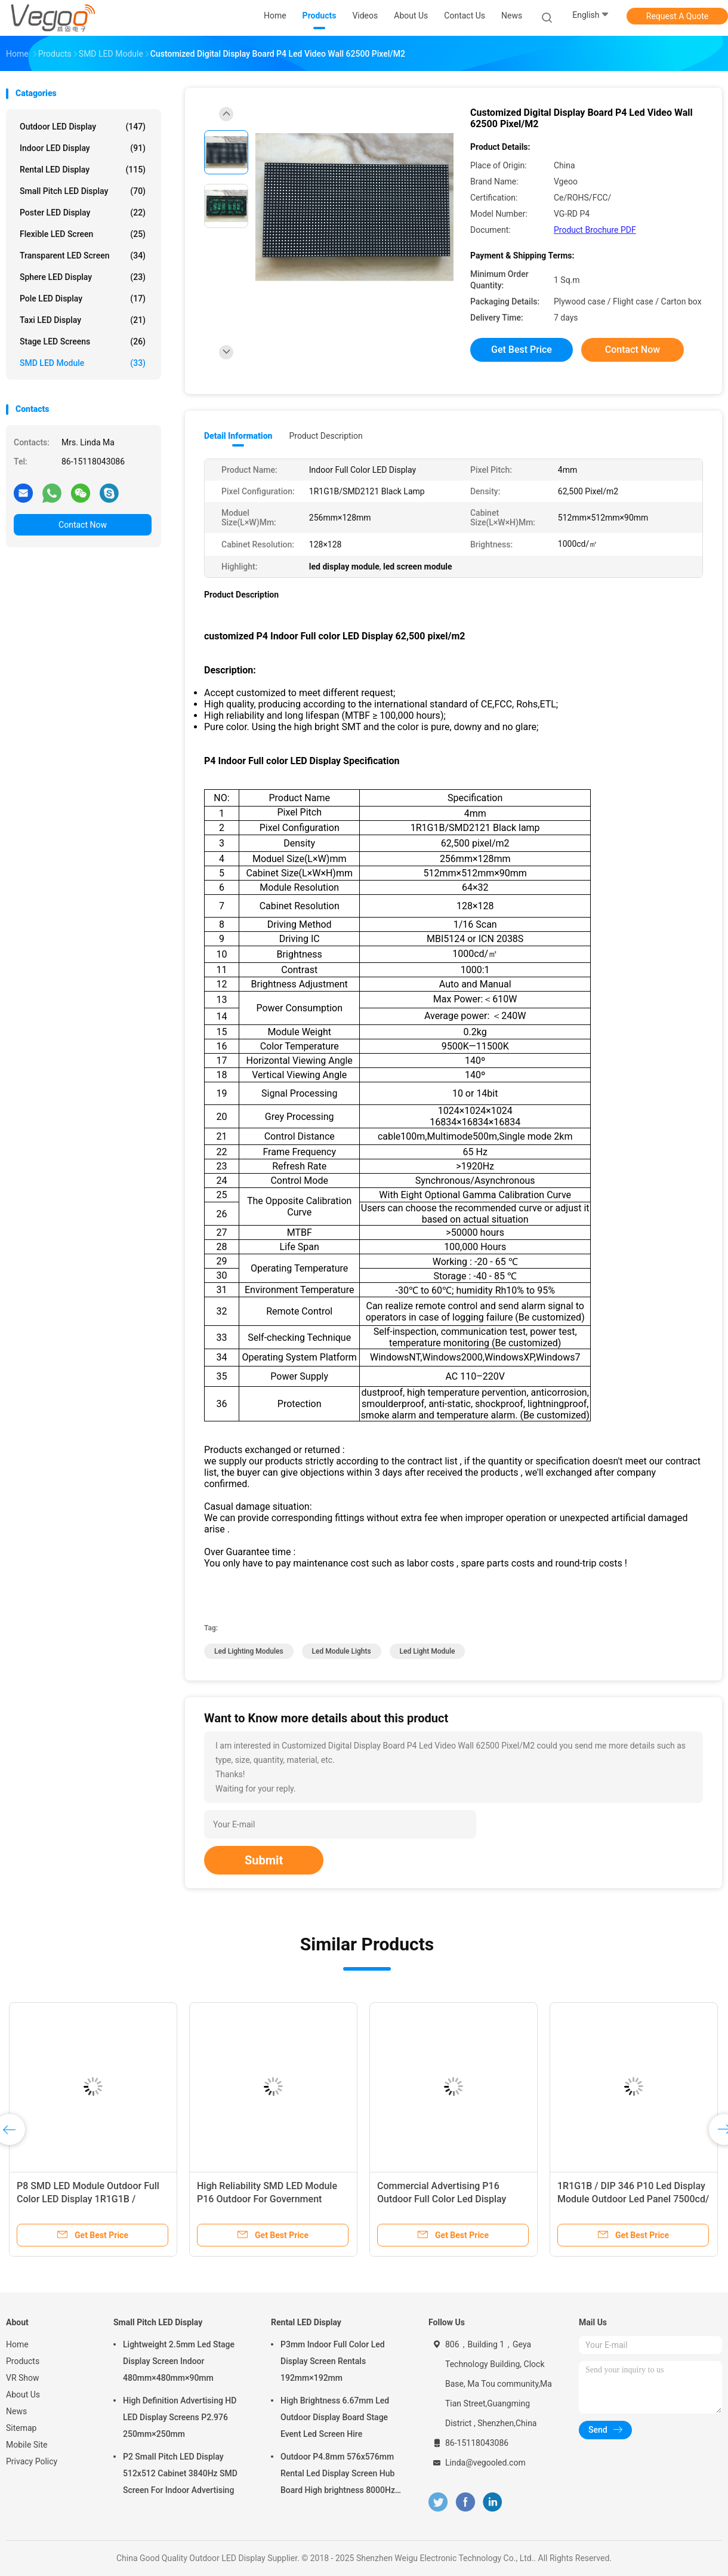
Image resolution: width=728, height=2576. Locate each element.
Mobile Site (27, 2444)
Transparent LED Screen (83, 255)
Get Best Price (521, 349)
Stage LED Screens (83, 341)
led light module (427, 1651)
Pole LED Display (83, 298)
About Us (23, 2394)
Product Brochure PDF (595, 230)
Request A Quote (677, 16)
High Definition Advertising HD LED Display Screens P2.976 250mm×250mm (179, 2417)
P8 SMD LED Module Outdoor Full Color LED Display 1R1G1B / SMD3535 (88, 2199)
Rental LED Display (83, 170)
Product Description (325, 436)
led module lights (341, 1651)
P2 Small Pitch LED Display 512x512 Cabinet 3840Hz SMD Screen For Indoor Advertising (180, 2473)
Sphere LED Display (83, 277)
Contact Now (82, 525)
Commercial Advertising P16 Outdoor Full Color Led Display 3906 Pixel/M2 (441, 2199)
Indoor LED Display (83, 148)
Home (17, 2344)
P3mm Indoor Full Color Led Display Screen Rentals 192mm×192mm (332, 2361)
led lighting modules (248, 1651)
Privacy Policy (31, 2461)
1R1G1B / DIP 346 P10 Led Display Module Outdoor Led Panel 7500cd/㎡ (633, 2199)
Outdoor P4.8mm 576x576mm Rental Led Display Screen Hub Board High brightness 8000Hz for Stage (337, 2475)
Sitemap (21, 2428)
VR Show (22, 2378)
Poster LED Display (83, 212)
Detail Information (238, 436)
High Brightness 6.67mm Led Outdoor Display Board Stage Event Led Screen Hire (334, 2417)
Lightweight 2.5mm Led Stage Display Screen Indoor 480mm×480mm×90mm (179, 2361)
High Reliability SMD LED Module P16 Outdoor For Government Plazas (267, 2199)
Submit (264, 1860)
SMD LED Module (83, 363)
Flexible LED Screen (83, 234)
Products (22, 2361)
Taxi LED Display (83, 320)
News (16, 2411)
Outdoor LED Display (83, 127)
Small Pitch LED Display (83, 191)
